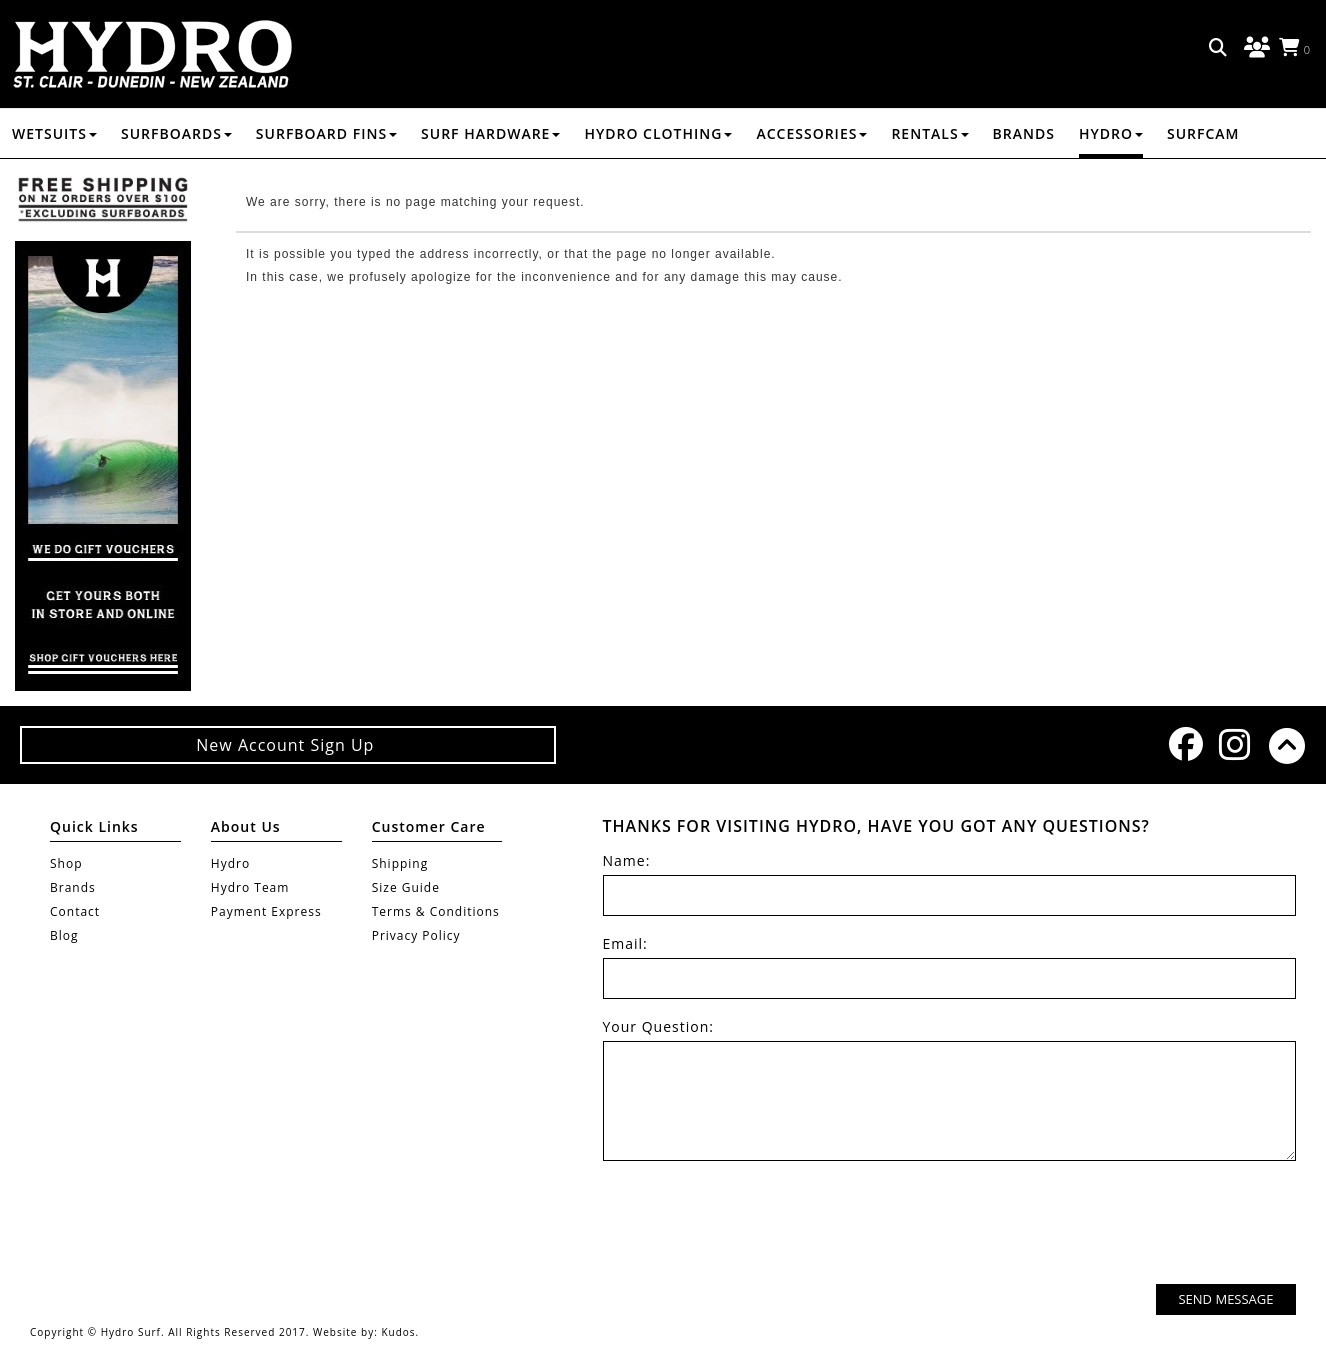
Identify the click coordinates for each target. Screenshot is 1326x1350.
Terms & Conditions (436, 911)
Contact (75, 911)
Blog (64, 935)
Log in (1254, 48)
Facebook (1184, 744)
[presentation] (1144, 1225)
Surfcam (1203, 133)
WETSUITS (54, 133)
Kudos (398, 1332)
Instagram (1234, 744)
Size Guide (406, 887)
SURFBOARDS (176, 133)
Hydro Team (250, 887)
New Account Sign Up (287, 745)
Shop (66, 863)
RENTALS (929, 133)
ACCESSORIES (811, 133)
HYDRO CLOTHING (658, 133)
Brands (1024, 133)
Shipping (400, 863)
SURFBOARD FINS (326, 133)
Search (1219, 48)
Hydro (1111, 133)
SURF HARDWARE (490, 133)
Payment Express (266, 911)
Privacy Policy (416, 935)
